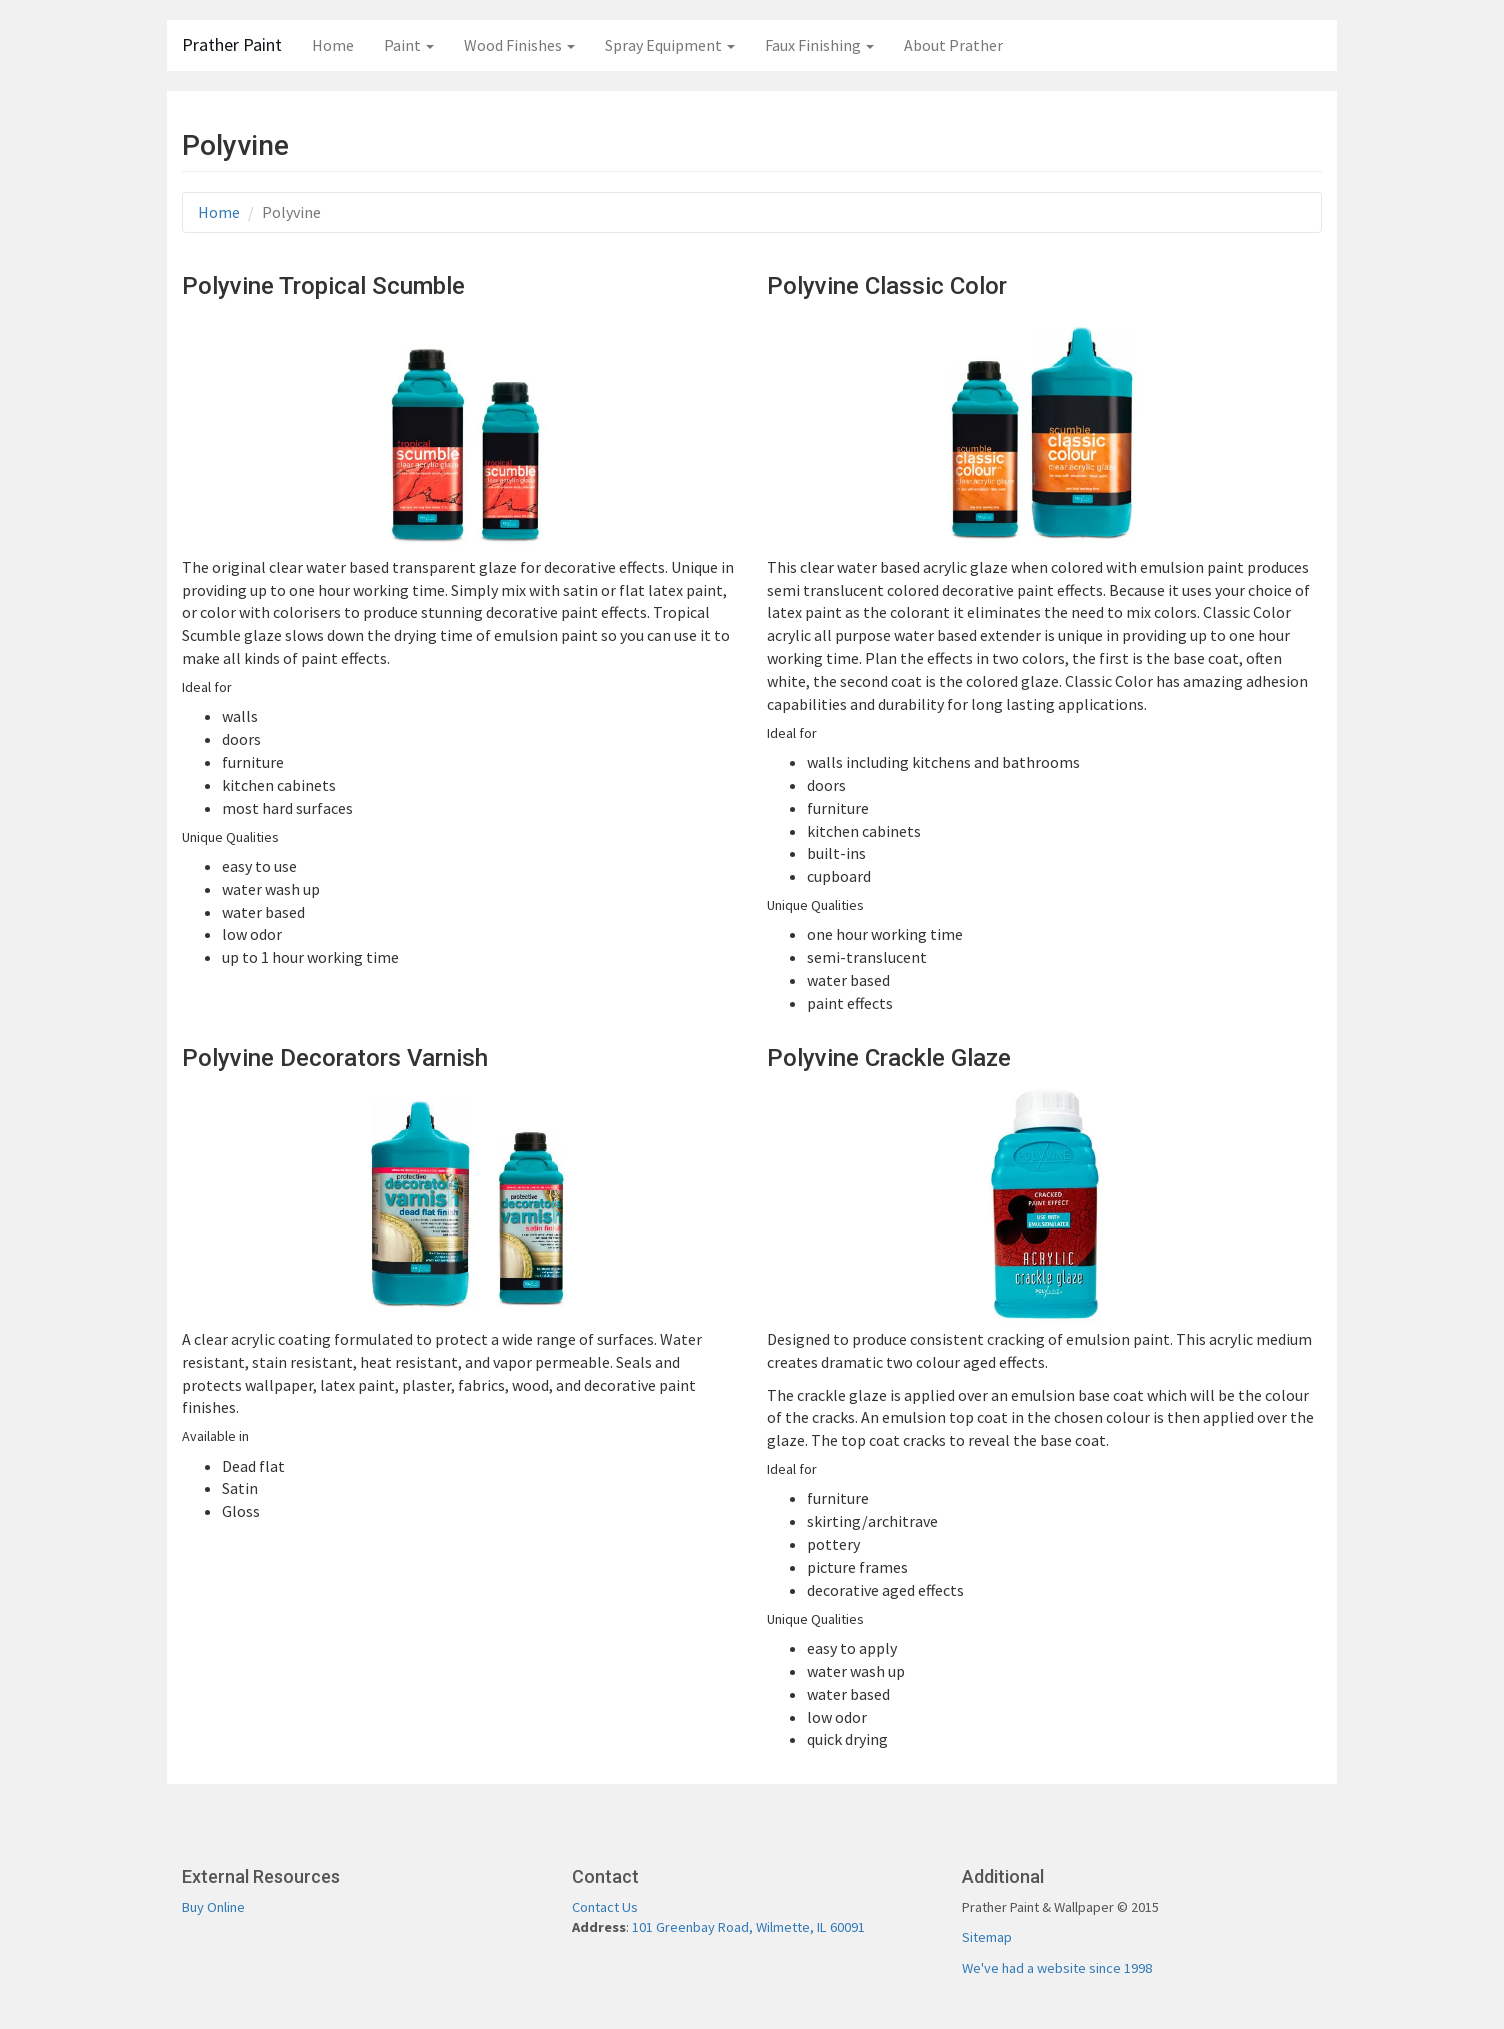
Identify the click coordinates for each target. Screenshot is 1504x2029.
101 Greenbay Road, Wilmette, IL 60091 (748, 1927)
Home (333, 45)
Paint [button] (409, 45)
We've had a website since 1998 (1057, 1968)
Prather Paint (232, 44)
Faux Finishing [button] (819, 45)
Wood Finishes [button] (519, 45)
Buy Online (213, 1907)
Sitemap (987, 1937)
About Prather (953, 45)
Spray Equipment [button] (670, 45)
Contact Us (605, 1907)
